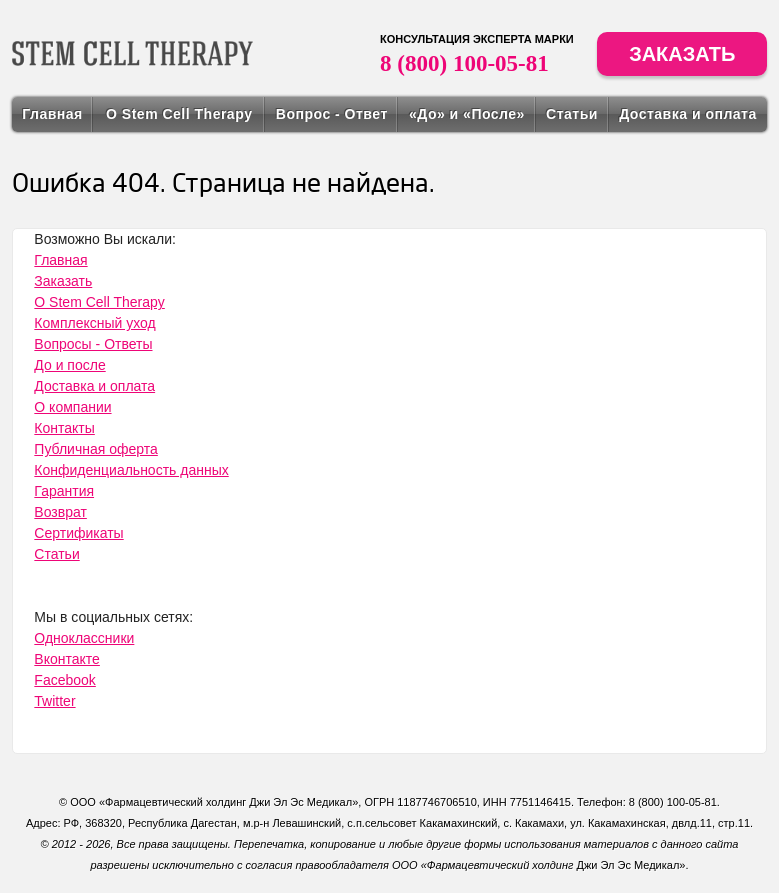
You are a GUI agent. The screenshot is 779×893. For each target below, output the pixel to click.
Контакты (64, 428)
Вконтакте (67, 659)
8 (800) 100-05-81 (464, 63)
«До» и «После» (467, 114)
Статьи (572, 114)
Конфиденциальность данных (131, 470)
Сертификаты (78, 533)
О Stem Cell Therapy (179, 114)
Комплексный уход (94, 323)
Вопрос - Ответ (332, 114)
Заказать (682, 54)
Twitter (54, 701)
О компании (72, 407)
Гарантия (64, 491)
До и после (69, 365)
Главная (52, 114)
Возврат (60, 512)
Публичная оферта (96, 449)
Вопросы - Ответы (93, 344)
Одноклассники (84, 638)
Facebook (64, 680)
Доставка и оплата (688, 114)
